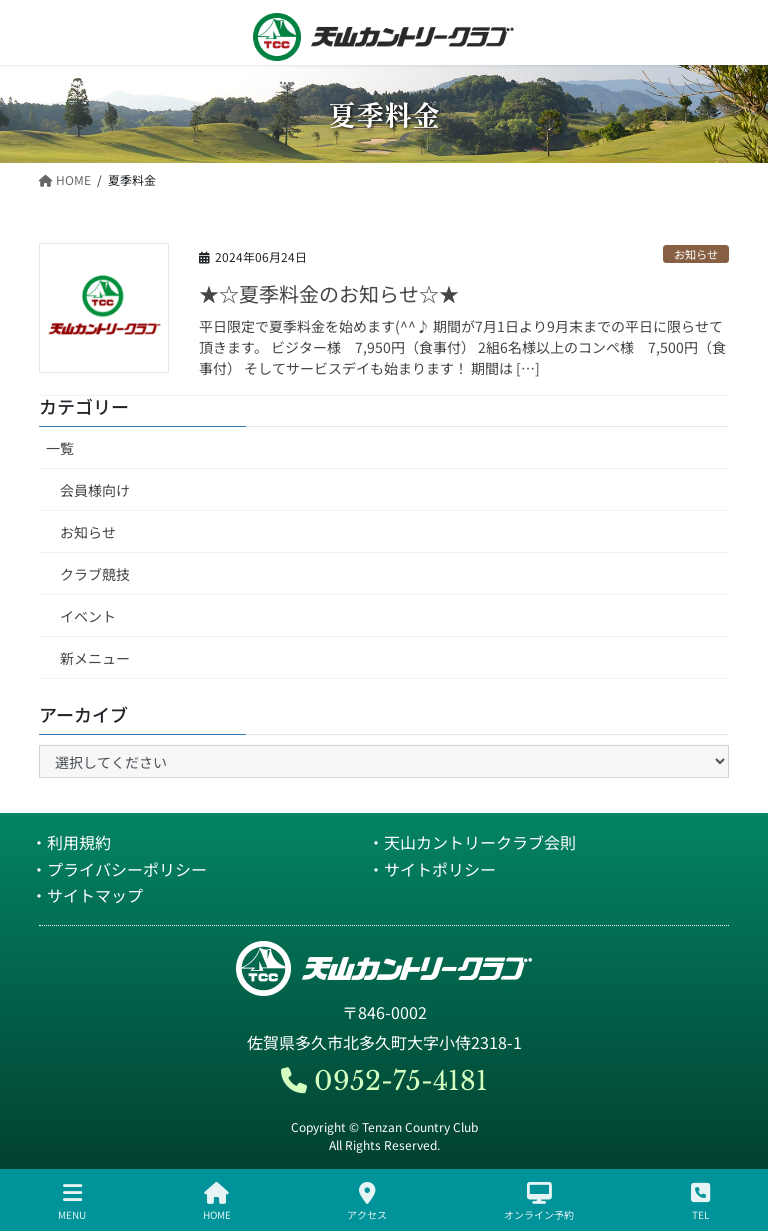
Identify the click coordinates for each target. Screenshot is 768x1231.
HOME (217, 1201)
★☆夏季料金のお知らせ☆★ (329, 293)
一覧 (60, 448)
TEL (700, 1201)
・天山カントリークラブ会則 (472, 842)
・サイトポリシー (432, 869)
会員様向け (95, 490)
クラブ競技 (95, 574)
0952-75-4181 (384, 1081)
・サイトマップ (87, 895)
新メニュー (95, 658)
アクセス (367, 1201)
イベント (88, 616)
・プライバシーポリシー (119, 869)
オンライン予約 (539, 1201)
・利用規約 (71, 842)
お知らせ (696, 254)
